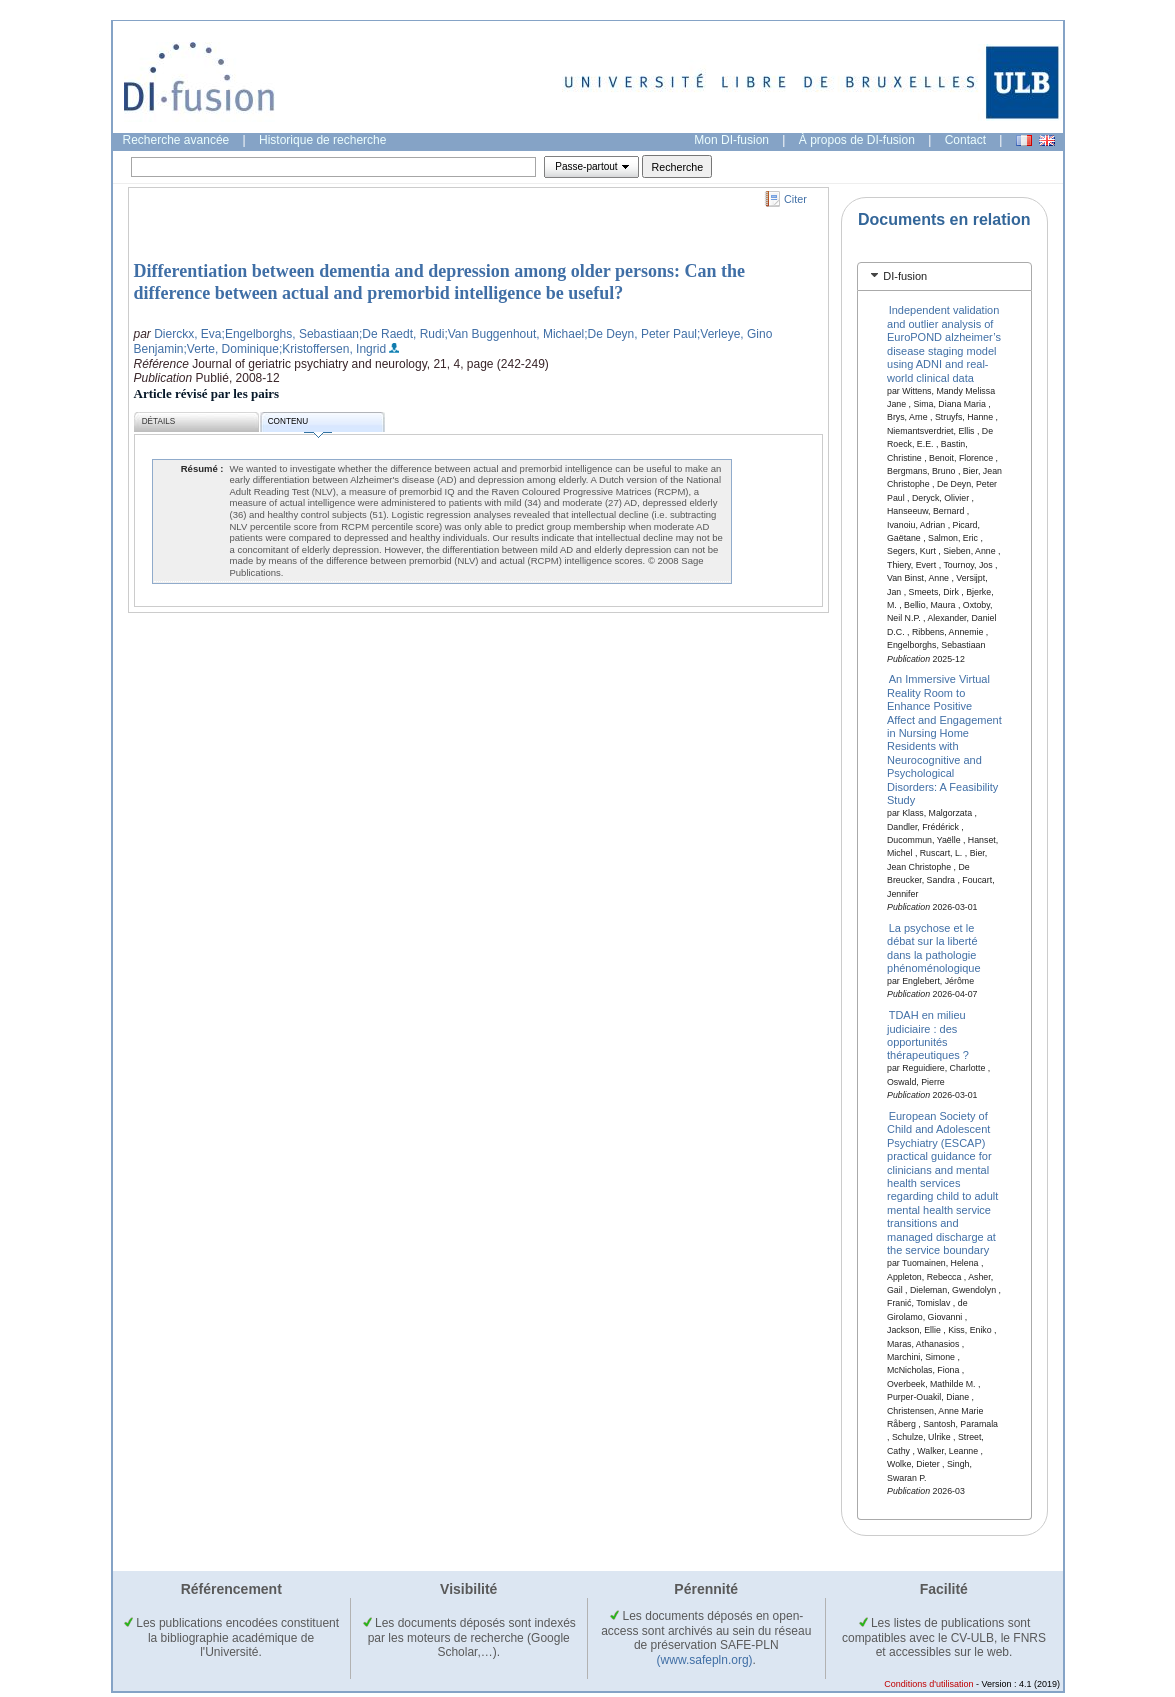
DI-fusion (905, 276)
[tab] (944, 276)
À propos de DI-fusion (857, 140)
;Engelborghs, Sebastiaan (290, 334)
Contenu (300, 424)
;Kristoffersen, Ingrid (332, 349)
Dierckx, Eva (187, 334)
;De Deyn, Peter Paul (640, 334)
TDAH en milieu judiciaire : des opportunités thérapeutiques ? (928, 1035)
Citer (795, 199)
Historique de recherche (322, 140)
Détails (159, 421)
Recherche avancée (176, 140)
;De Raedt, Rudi (401, 334)
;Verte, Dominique (231, 349)
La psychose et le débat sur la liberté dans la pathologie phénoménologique (934, 947)
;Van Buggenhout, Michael (514, 334)
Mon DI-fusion (731, 140)
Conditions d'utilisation (928, 1684)
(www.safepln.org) (705, 1660)
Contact (965, 140)
